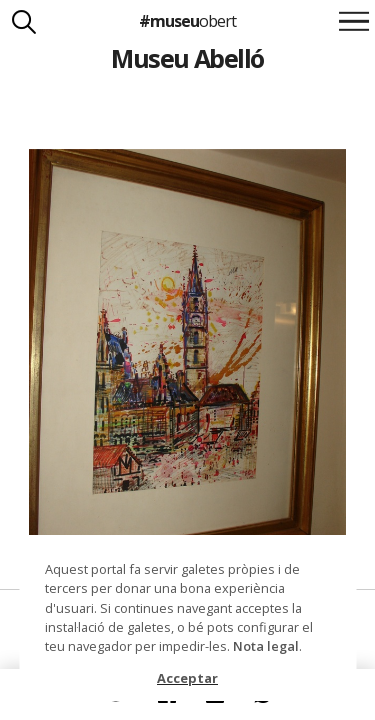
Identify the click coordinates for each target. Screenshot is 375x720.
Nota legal (266, 646)
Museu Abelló (187, 58)
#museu (187, 21)
